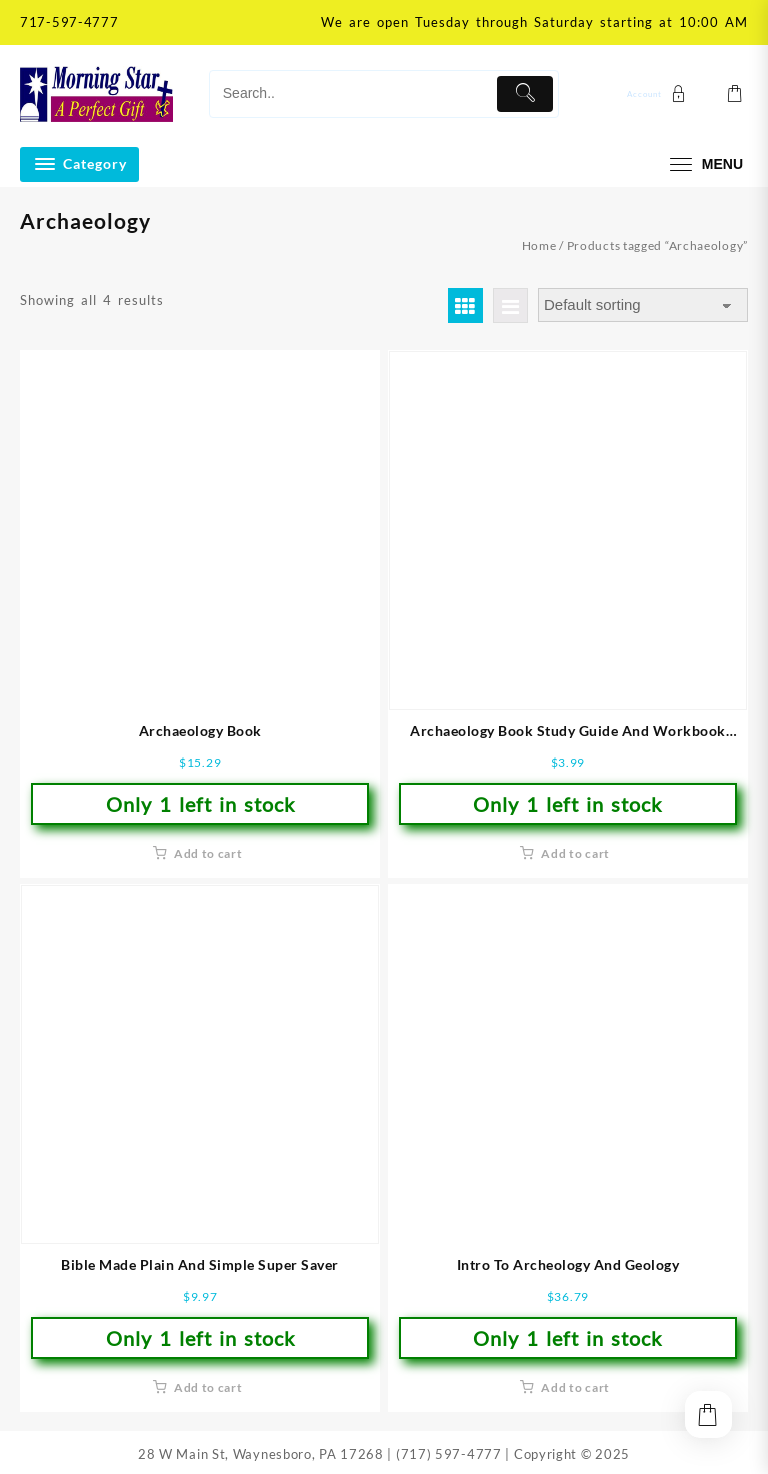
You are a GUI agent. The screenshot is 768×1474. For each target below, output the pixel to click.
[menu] (704, 164)
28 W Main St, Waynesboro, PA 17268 (261, 1454)
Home (539, 245)
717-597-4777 (69, 22)
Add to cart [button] (208, 853)
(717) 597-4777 (449, 1454)
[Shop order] (643, 305)
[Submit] (525, 94)
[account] (659, 93)
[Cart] (735, 94)
